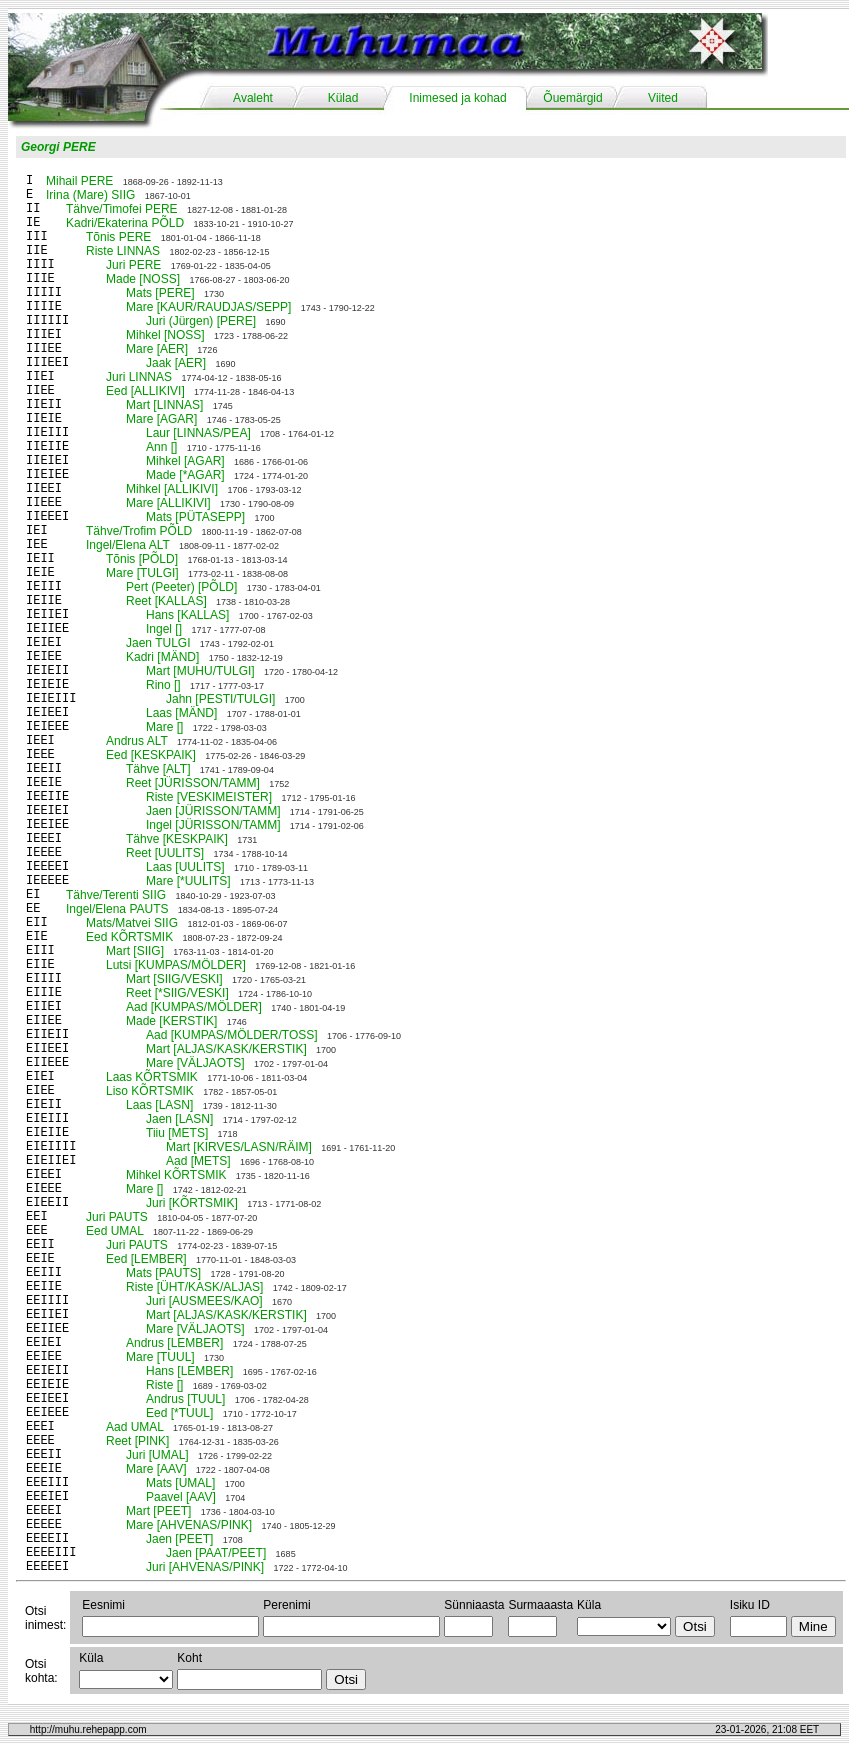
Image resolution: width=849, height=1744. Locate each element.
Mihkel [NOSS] (165, 335)
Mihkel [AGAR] (185, 461)
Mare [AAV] (156, 1469)
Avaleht (253, 98)
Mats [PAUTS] (163, 1273)
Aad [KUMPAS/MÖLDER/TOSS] (232, 1035)
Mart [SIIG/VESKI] (174, 979)
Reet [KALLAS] (166, 601)
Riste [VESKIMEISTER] (209, 797)
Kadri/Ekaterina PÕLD (125, 223)
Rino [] (163, 685)
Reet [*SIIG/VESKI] (177, 993)
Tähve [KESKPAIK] (177, 839)
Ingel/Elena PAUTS (117, 909)
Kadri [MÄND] (162, 657)
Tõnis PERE (118, 237)
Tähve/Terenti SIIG (116, 895)
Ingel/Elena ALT (128, 545)
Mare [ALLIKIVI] (168, 503)
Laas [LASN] (159, 1105)
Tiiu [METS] (177, 1133)
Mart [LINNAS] (164, 405)
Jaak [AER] (176, 363)
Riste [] (164, 1385)
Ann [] (161, 447)
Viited (663, 98)
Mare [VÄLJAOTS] (195, 1063)
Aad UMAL (135, 1427)
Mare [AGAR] (161, 419)
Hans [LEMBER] (189, 1371)
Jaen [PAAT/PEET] (216, 1553)
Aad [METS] (198, 1161)
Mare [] (164, 727)
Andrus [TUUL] (185, 1399)
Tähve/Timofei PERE (122, 209)
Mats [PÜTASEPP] (195, 517)
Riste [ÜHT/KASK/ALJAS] (194, 1287)
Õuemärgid (572, 98)
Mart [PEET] (158, 1511)
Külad (343, 98)
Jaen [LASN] (179, 1119)
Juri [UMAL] (157, 1455)
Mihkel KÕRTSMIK (176, 1175)
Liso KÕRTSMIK (150, 1091)
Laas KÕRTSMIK (152, 1077)
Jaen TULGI (158, 643)
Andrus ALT (137, 741)
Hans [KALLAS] (187, 615)
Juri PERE (133, 265)
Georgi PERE (58, 147)
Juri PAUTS (117, 1217)
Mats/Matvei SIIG (132, 923)
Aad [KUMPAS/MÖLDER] (194, 1007)
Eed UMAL (115, 1231)
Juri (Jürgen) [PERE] (201, 321)
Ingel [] (164, 629)
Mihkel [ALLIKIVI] (172, 489)
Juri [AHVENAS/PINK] (205, 1567)
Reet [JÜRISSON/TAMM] (193, 783)
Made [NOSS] (143, 279)
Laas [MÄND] (181, 713)
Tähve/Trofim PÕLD (139, 531)
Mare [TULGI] (142, 573)
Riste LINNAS (123, 251)
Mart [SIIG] (135, 951)
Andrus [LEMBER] (174, 1343)
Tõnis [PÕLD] (142, 559)
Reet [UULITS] (165, 853)
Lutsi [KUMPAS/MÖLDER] (176, 965)
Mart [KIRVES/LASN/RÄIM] (239, 1147)
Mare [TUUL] (160, 1357)
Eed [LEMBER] (146, 1259)
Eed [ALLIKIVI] (145, 391)
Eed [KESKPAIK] (151, 755)
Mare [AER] (157, 349)
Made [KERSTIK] (171, 1021)
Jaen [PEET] (179, 1539)
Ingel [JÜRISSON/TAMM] (213, 825)
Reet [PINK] (137, 1441)
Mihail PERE (79, 181)
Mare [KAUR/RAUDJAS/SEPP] (208, 307)
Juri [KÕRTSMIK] (192, 1203)
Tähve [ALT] (158, 769)
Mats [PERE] (160, 293)
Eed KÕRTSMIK (129, 937)
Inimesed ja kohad (457, 98)
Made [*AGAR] (185, 475)
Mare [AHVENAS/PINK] (189, 1525)
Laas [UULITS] (185, 867)
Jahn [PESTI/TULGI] (220, 699)
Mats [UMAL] (180, 1483)
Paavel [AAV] (181, 1497)
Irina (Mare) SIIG (90, 195)
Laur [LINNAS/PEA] (198, 433)
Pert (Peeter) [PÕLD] (181, 587)
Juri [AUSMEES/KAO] (204, 1301)
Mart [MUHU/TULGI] (200, 671)
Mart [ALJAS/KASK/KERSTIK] (226, 1049)
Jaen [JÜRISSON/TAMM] (213, 811)
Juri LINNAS (139, 377)
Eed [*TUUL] (179, 1413)
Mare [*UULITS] (188, 881)
